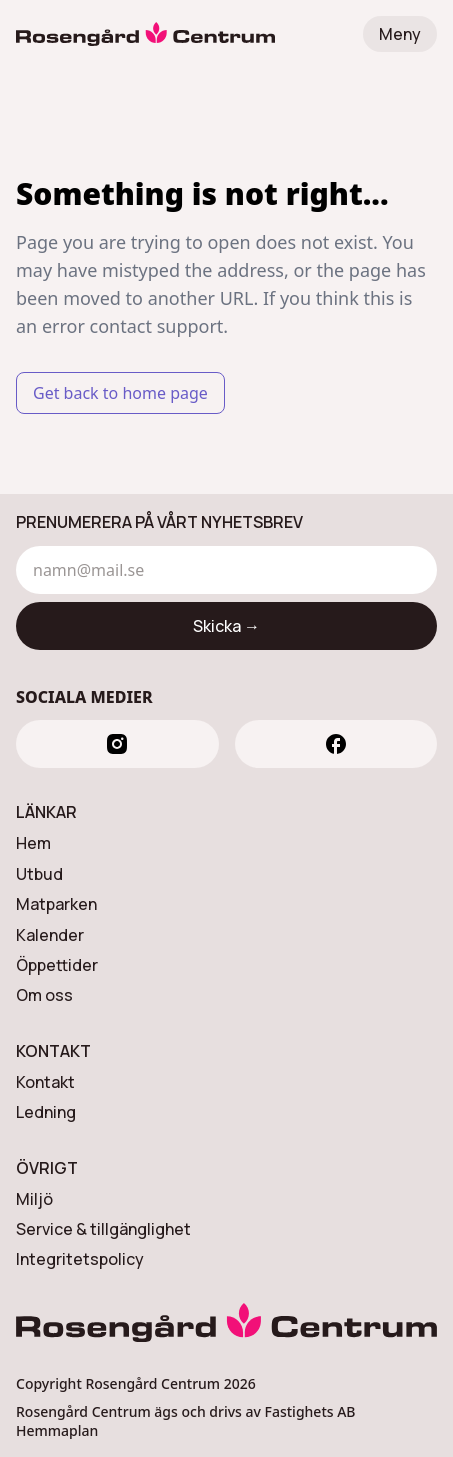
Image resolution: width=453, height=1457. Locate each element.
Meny (400, 34)
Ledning (46, 1112)
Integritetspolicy (80, 1259)
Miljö (34, 1199)
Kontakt (45, 1082)
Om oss (44, 995)
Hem (33, 843)
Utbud (39, 874)
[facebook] (336, 744)
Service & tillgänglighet (103, 1229)
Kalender (50, 935)
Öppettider (57, 965)
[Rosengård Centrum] (145, 34)
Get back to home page (120, 393)
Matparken (56, 904)
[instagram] (117, 744)
